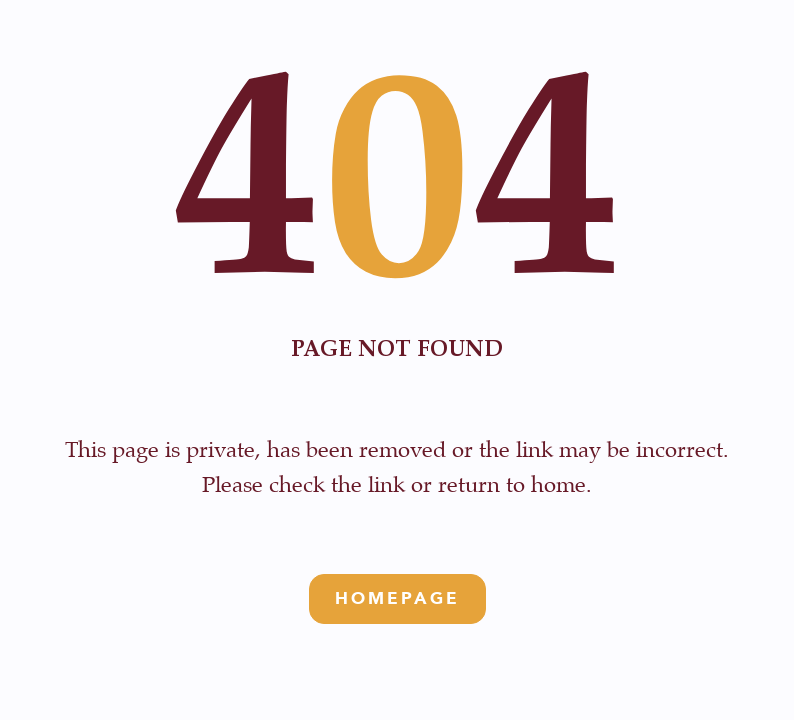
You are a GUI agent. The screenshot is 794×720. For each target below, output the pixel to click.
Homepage (397, 598)
